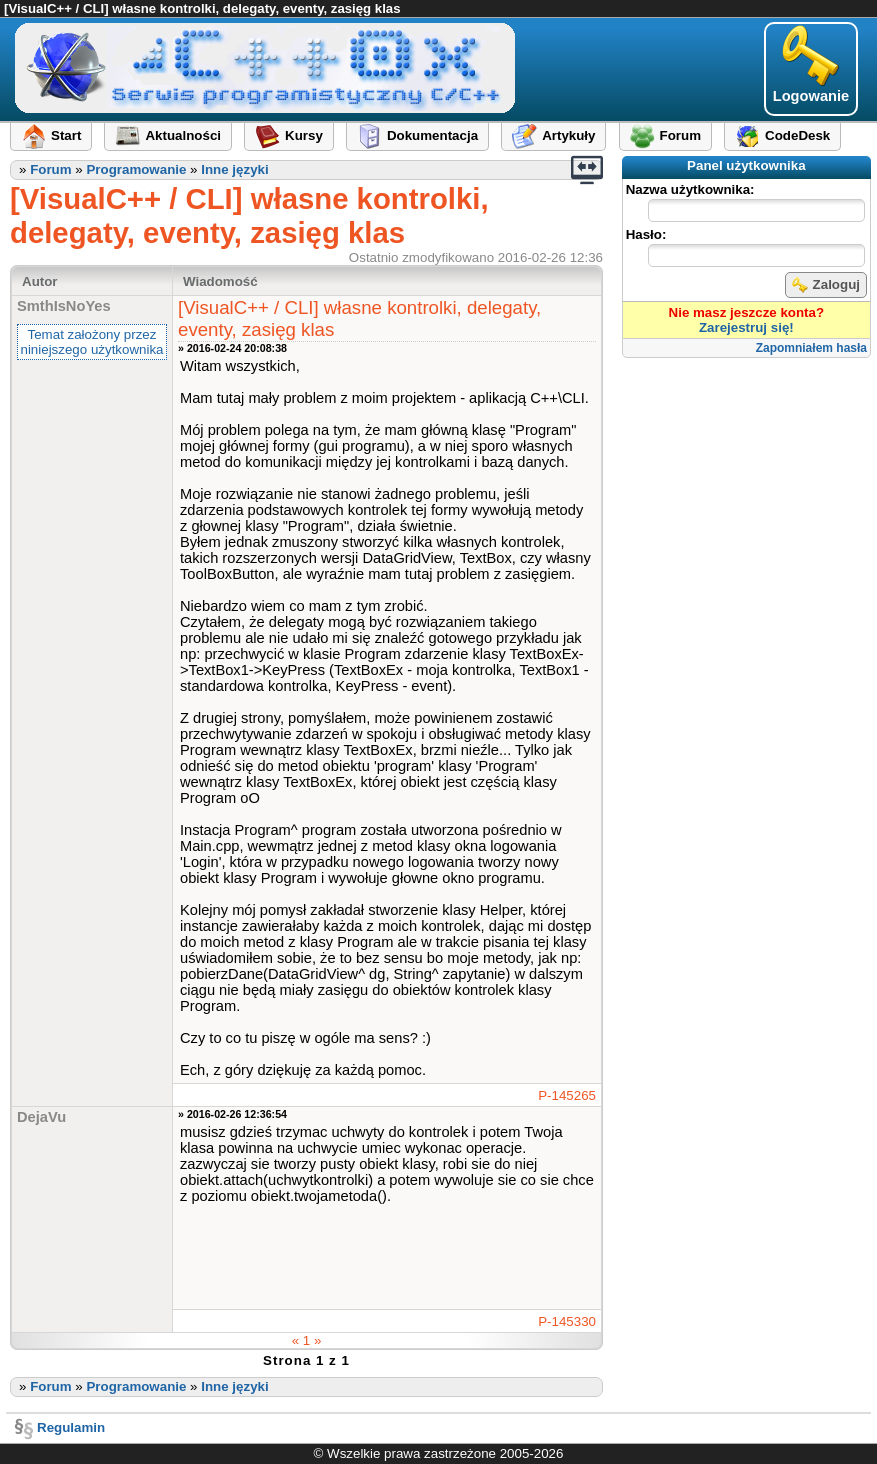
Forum (50, 169)
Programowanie (136, 169)
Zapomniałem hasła (811, 348)
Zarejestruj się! (746, 327)
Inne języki (234, 169)
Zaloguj (826, 285)
